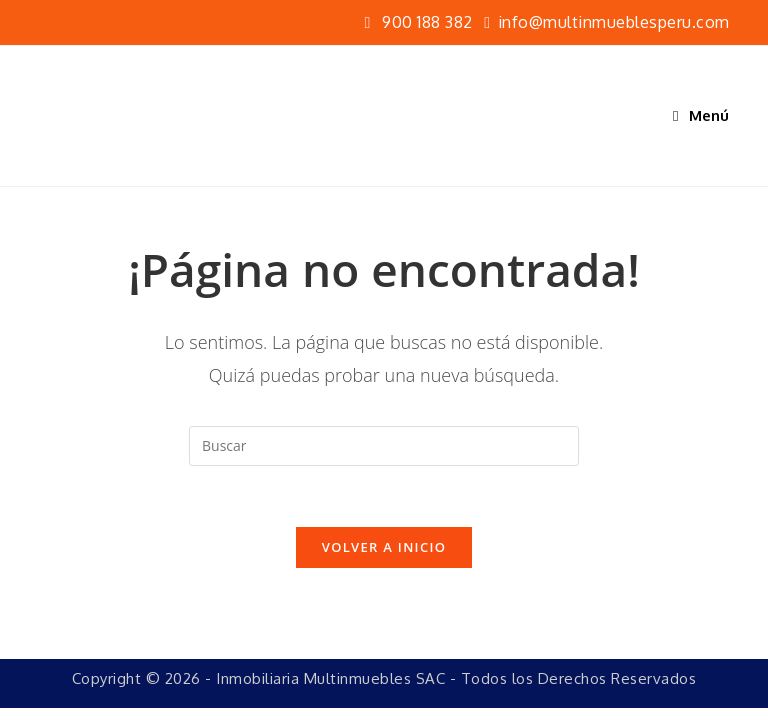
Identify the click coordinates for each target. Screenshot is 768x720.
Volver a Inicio (384, 547)
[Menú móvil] (701, 115)
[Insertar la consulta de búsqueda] (384, 446)
